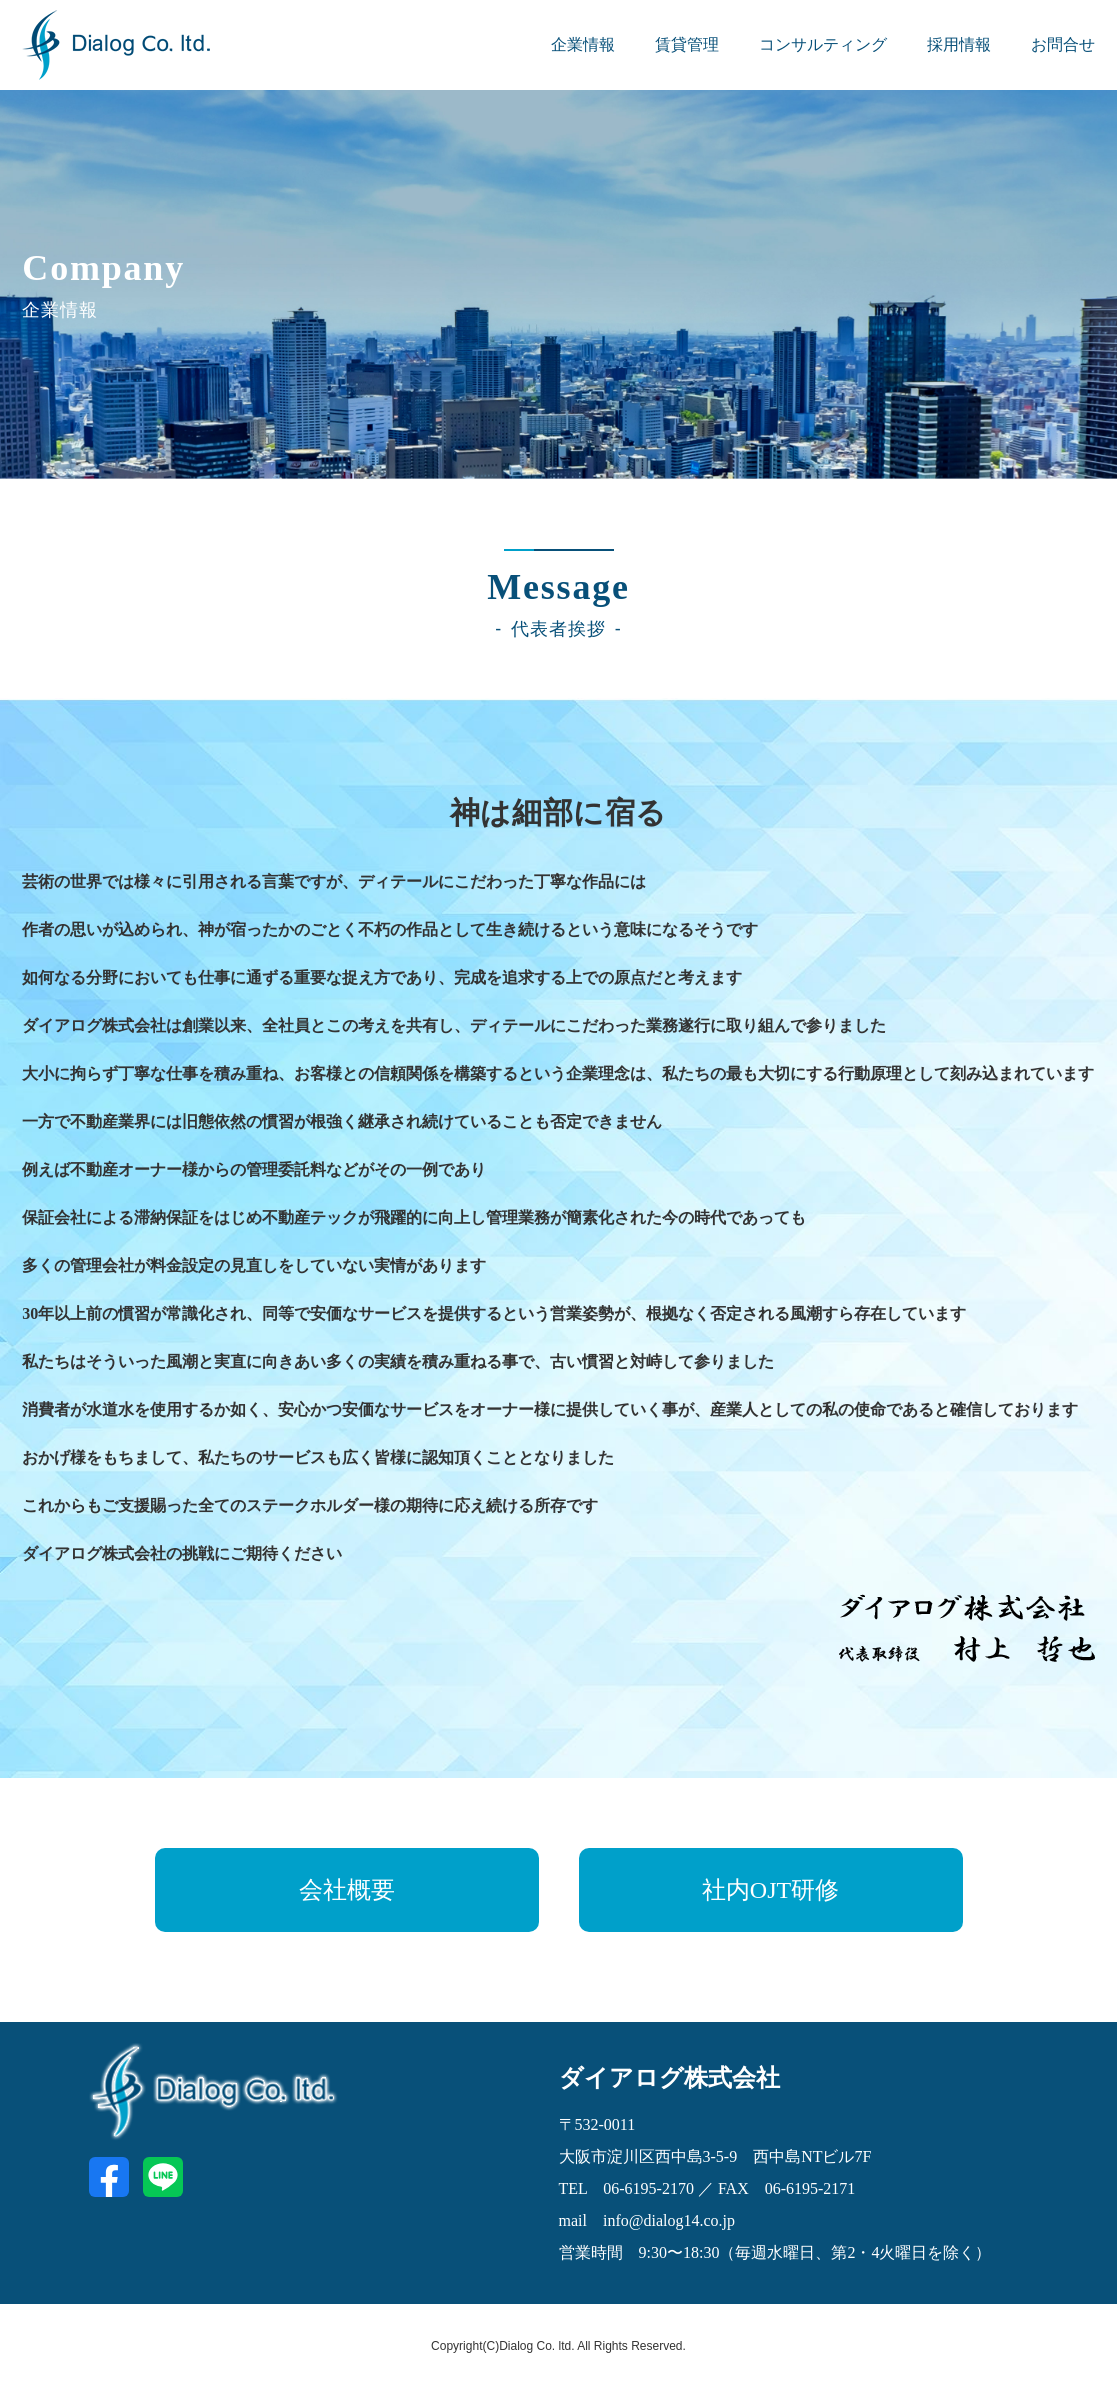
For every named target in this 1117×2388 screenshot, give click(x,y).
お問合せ (1063, 44)
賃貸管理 (687, 44)
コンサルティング (823, 44)
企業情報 (583, 44)
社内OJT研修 (770, 1890)
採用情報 (959, 44)
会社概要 (347, 1890)
